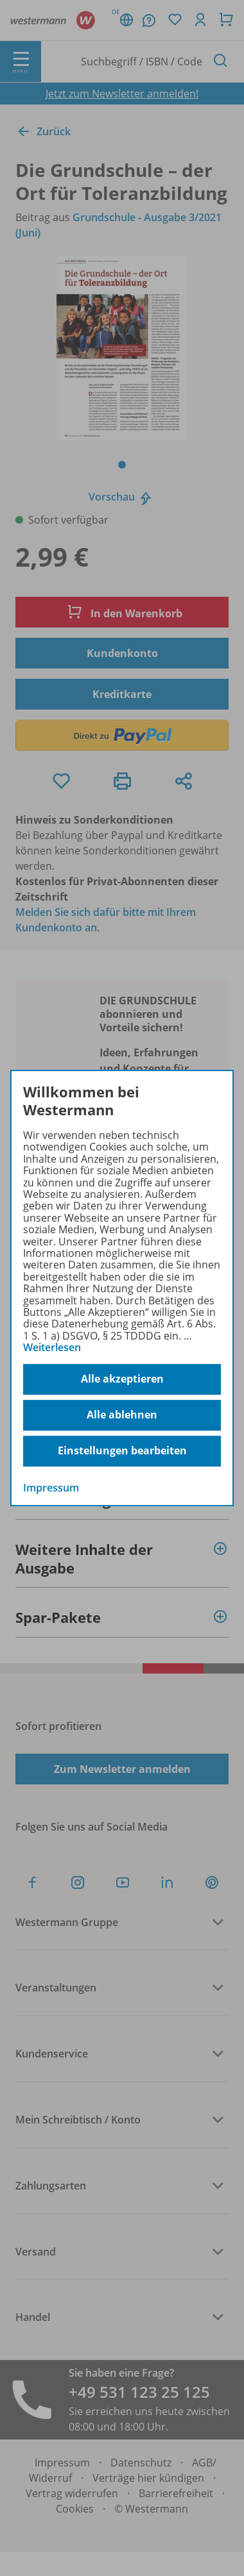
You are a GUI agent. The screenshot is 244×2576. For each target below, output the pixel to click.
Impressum (51, 1488)
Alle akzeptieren (122, 1379)
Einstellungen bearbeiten (122, 1450)
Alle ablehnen (122, 1415)
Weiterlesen (52, 1347)
